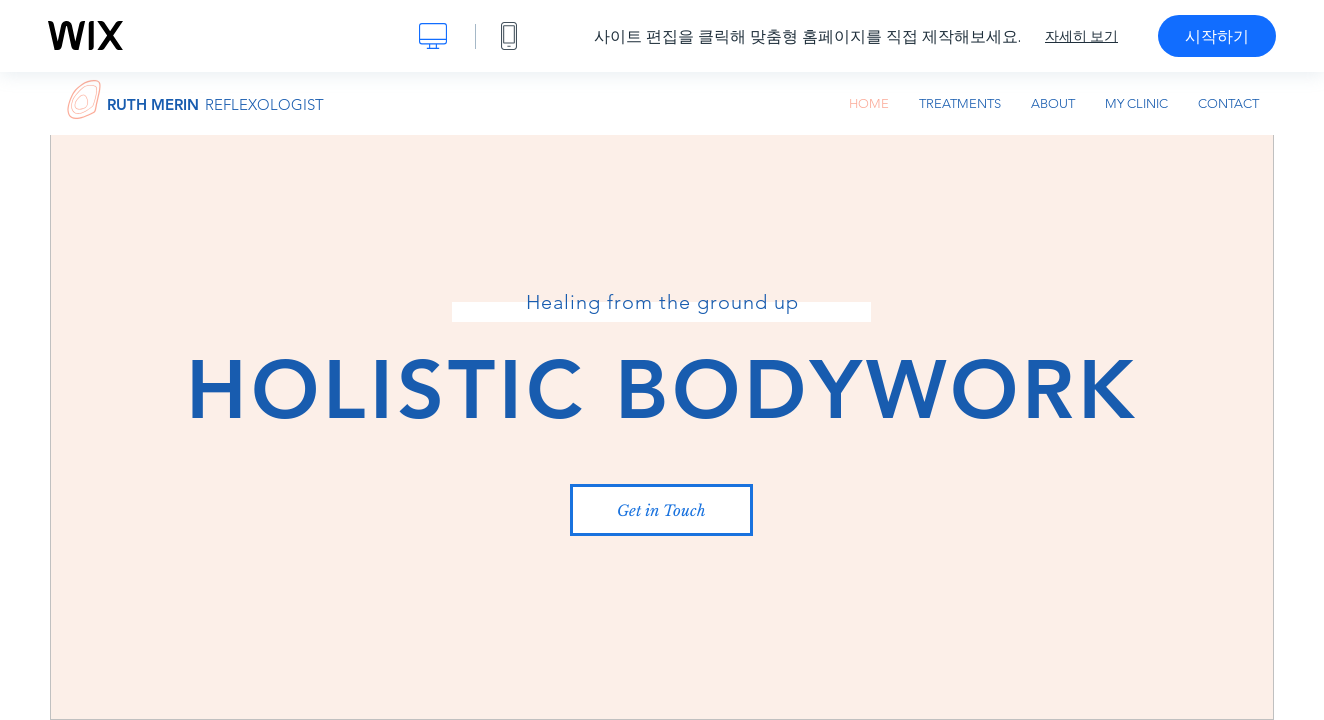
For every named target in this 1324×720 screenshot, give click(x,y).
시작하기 (1217, 36)
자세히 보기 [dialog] (1081, 36)
